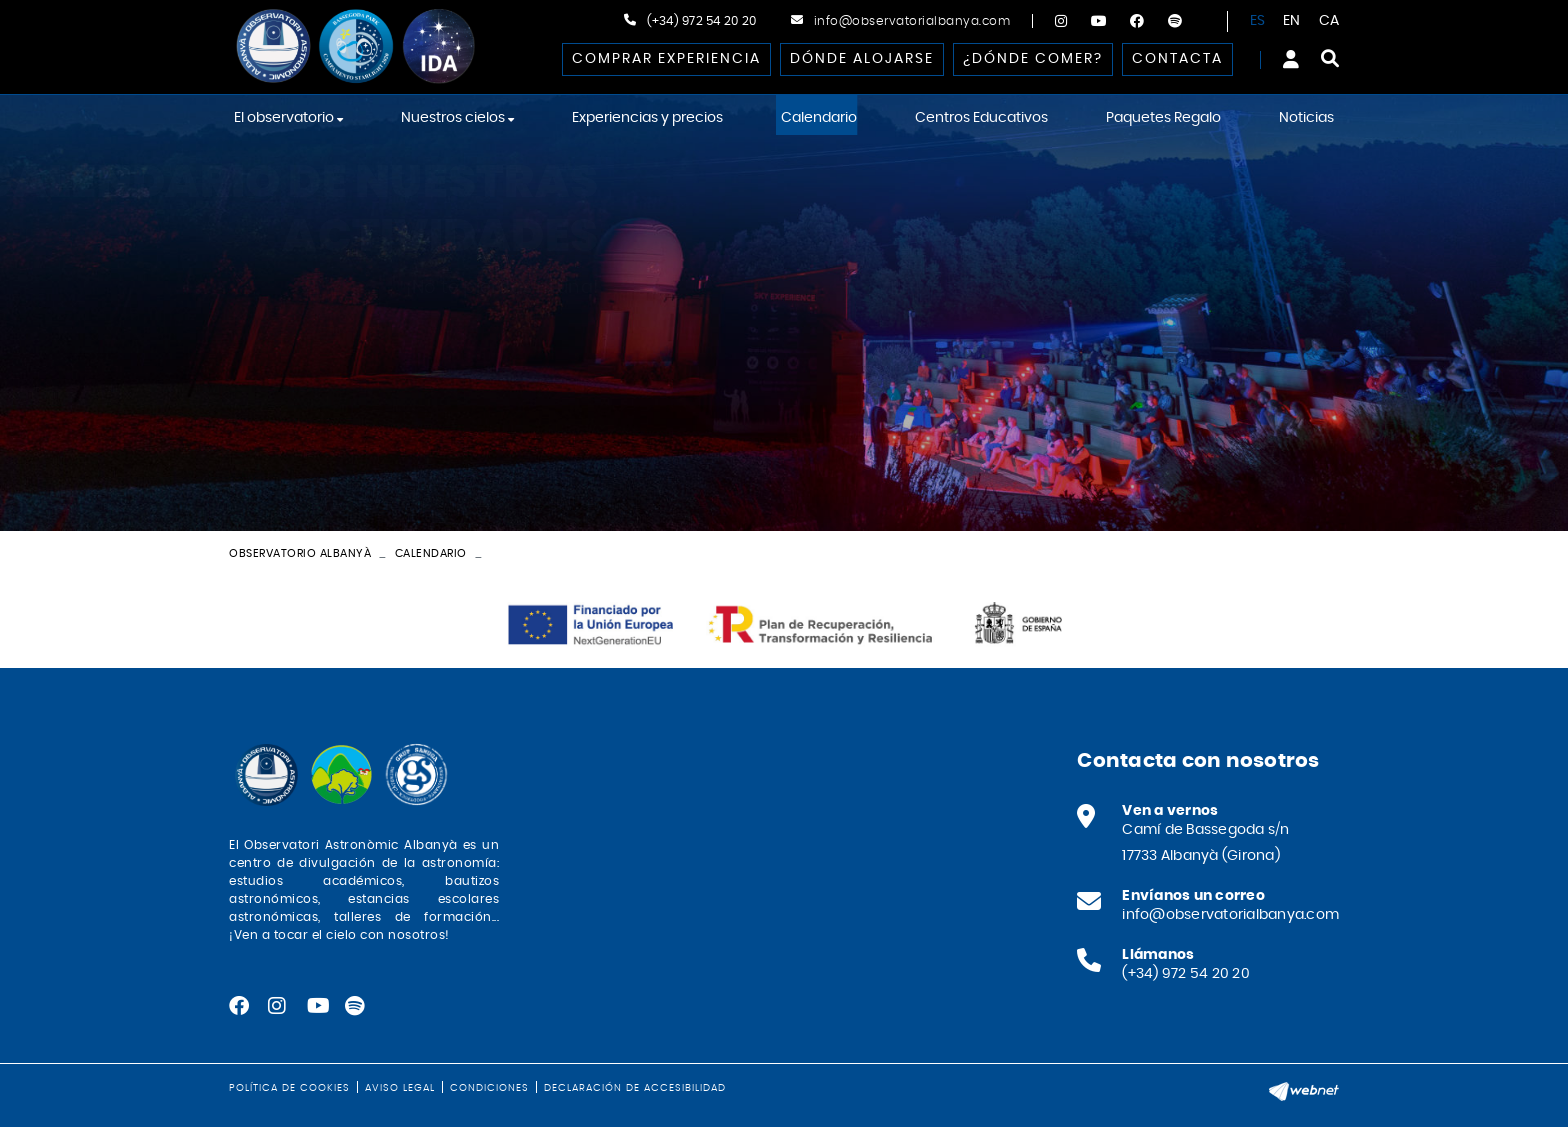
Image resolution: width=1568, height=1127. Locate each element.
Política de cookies (289, 1088)
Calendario (431, 553)
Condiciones (489, 1088)
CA (1329, 21)
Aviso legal (400, 1088)
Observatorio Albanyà (300, 553)
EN (1292, 21)
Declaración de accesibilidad (635, 1088)
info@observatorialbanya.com (912, 21)
